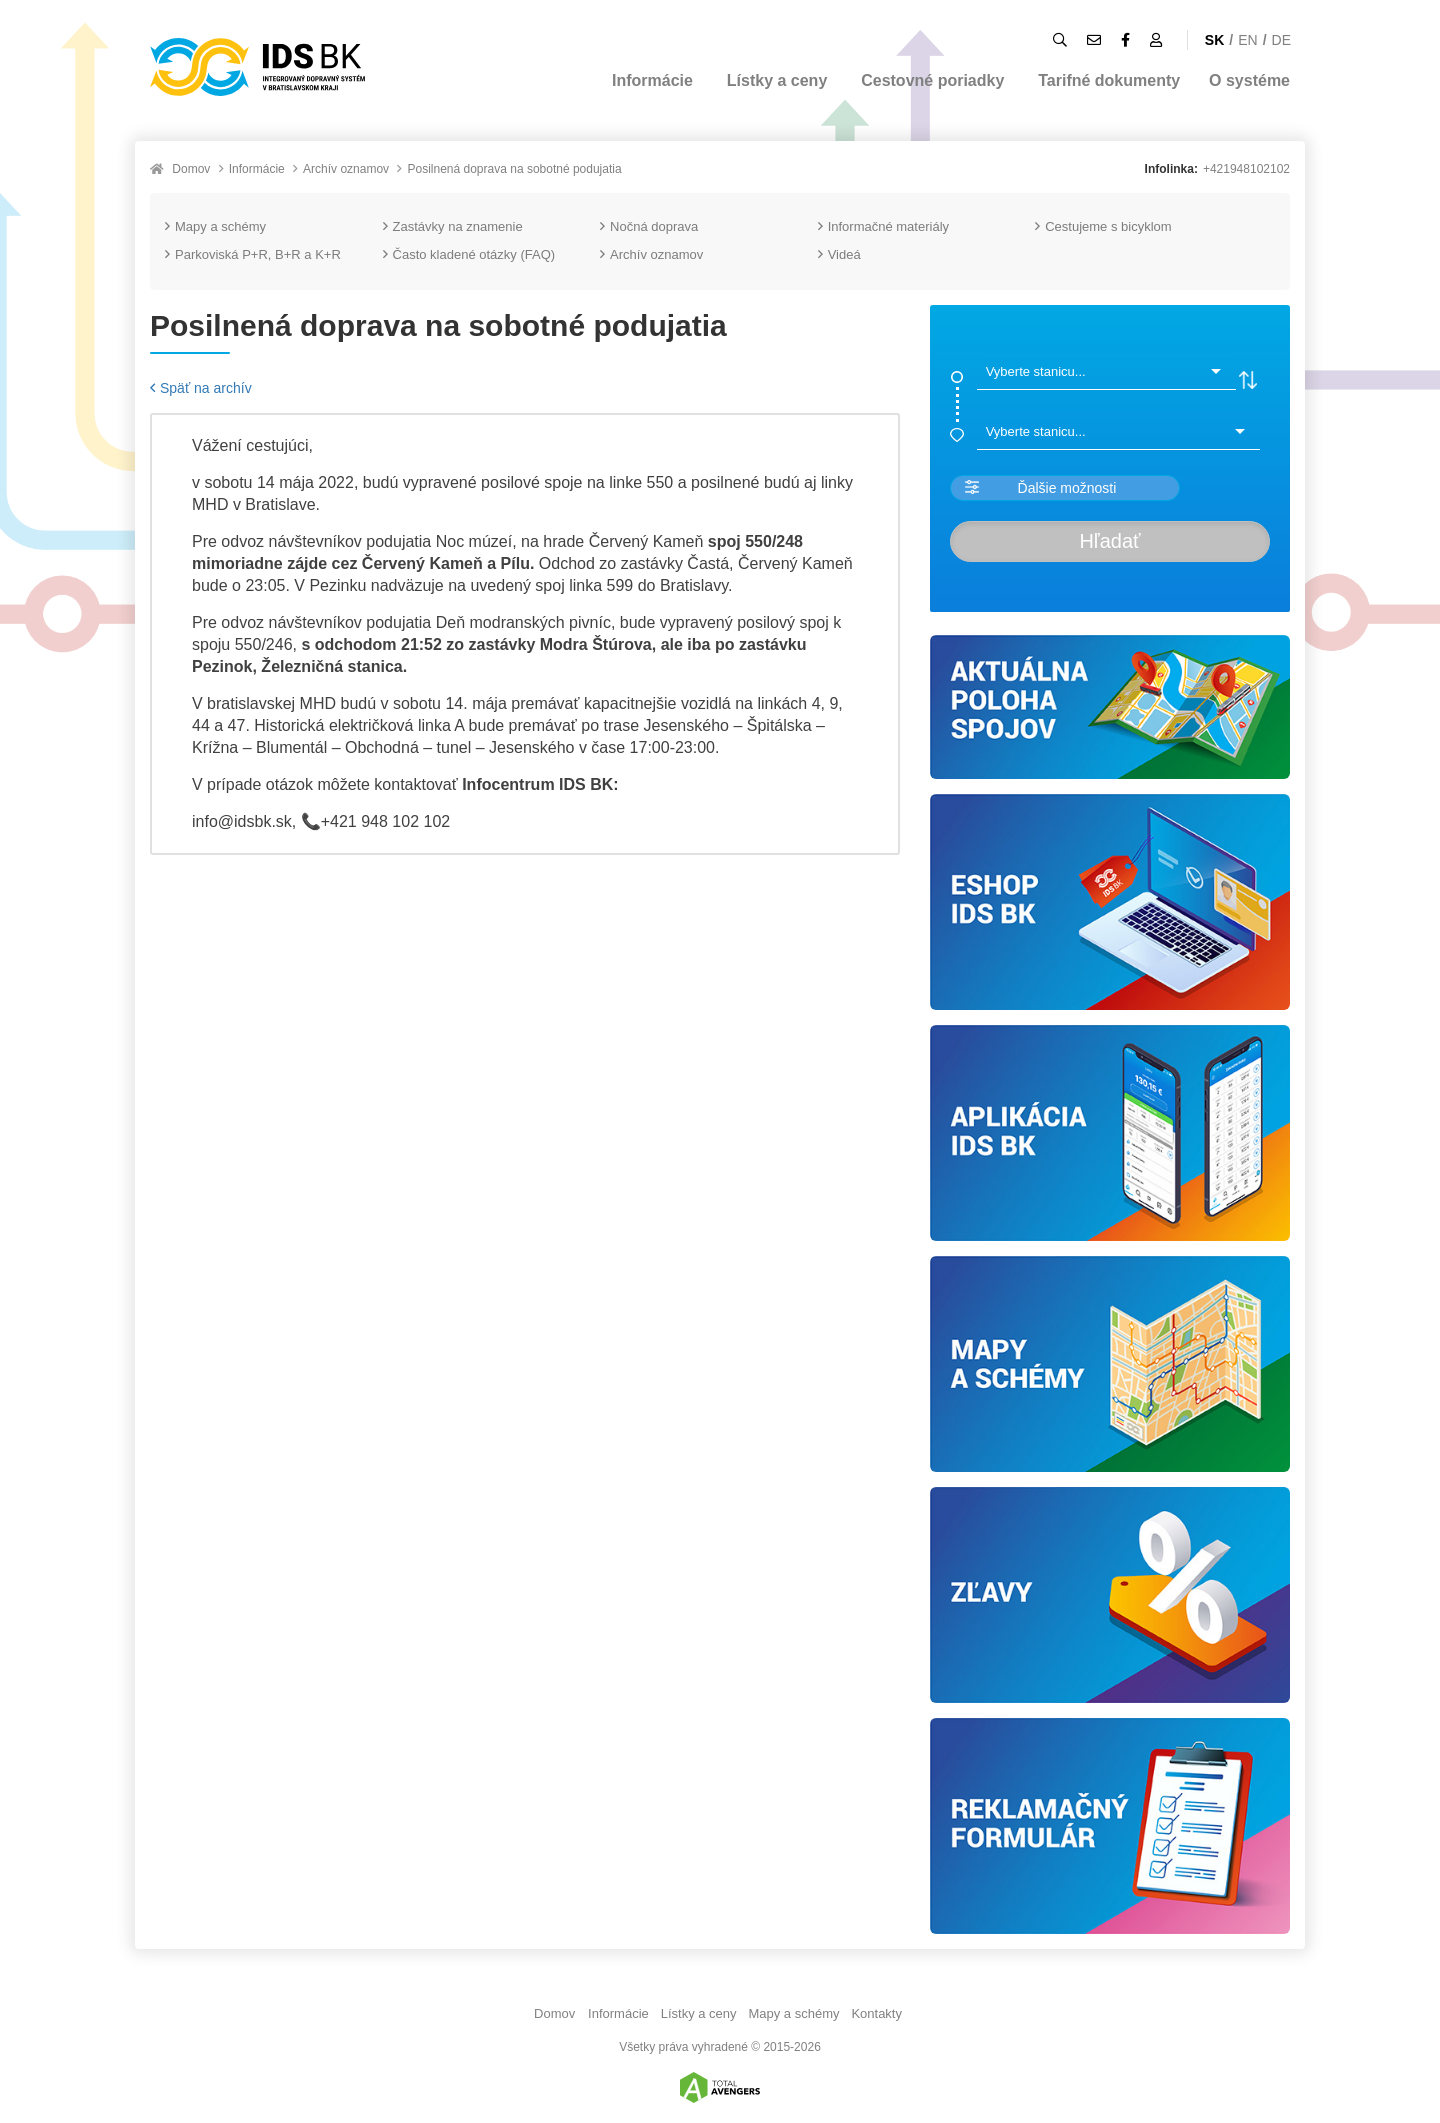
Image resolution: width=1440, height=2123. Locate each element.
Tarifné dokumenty (1109, 80)
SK (1214, 40)
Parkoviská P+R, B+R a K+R (253, 254)
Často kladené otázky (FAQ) (469, 254)
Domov (191, 169)
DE (1281, 40)
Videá (839, 254)
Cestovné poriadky (932, 80)
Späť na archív (201, 388)
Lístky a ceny (777, 80)
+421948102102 (1246, 169)
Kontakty (876, 2013)
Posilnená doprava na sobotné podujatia (514, 169)
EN (1247, 40)
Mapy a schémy (215, 226)
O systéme (1249, 80)
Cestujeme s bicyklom (1103, 226)
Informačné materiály (883, 226)
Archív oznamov (346, 169)
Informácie (652, 80)
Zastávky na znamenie (453, 226)
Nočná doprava (649, 226)
